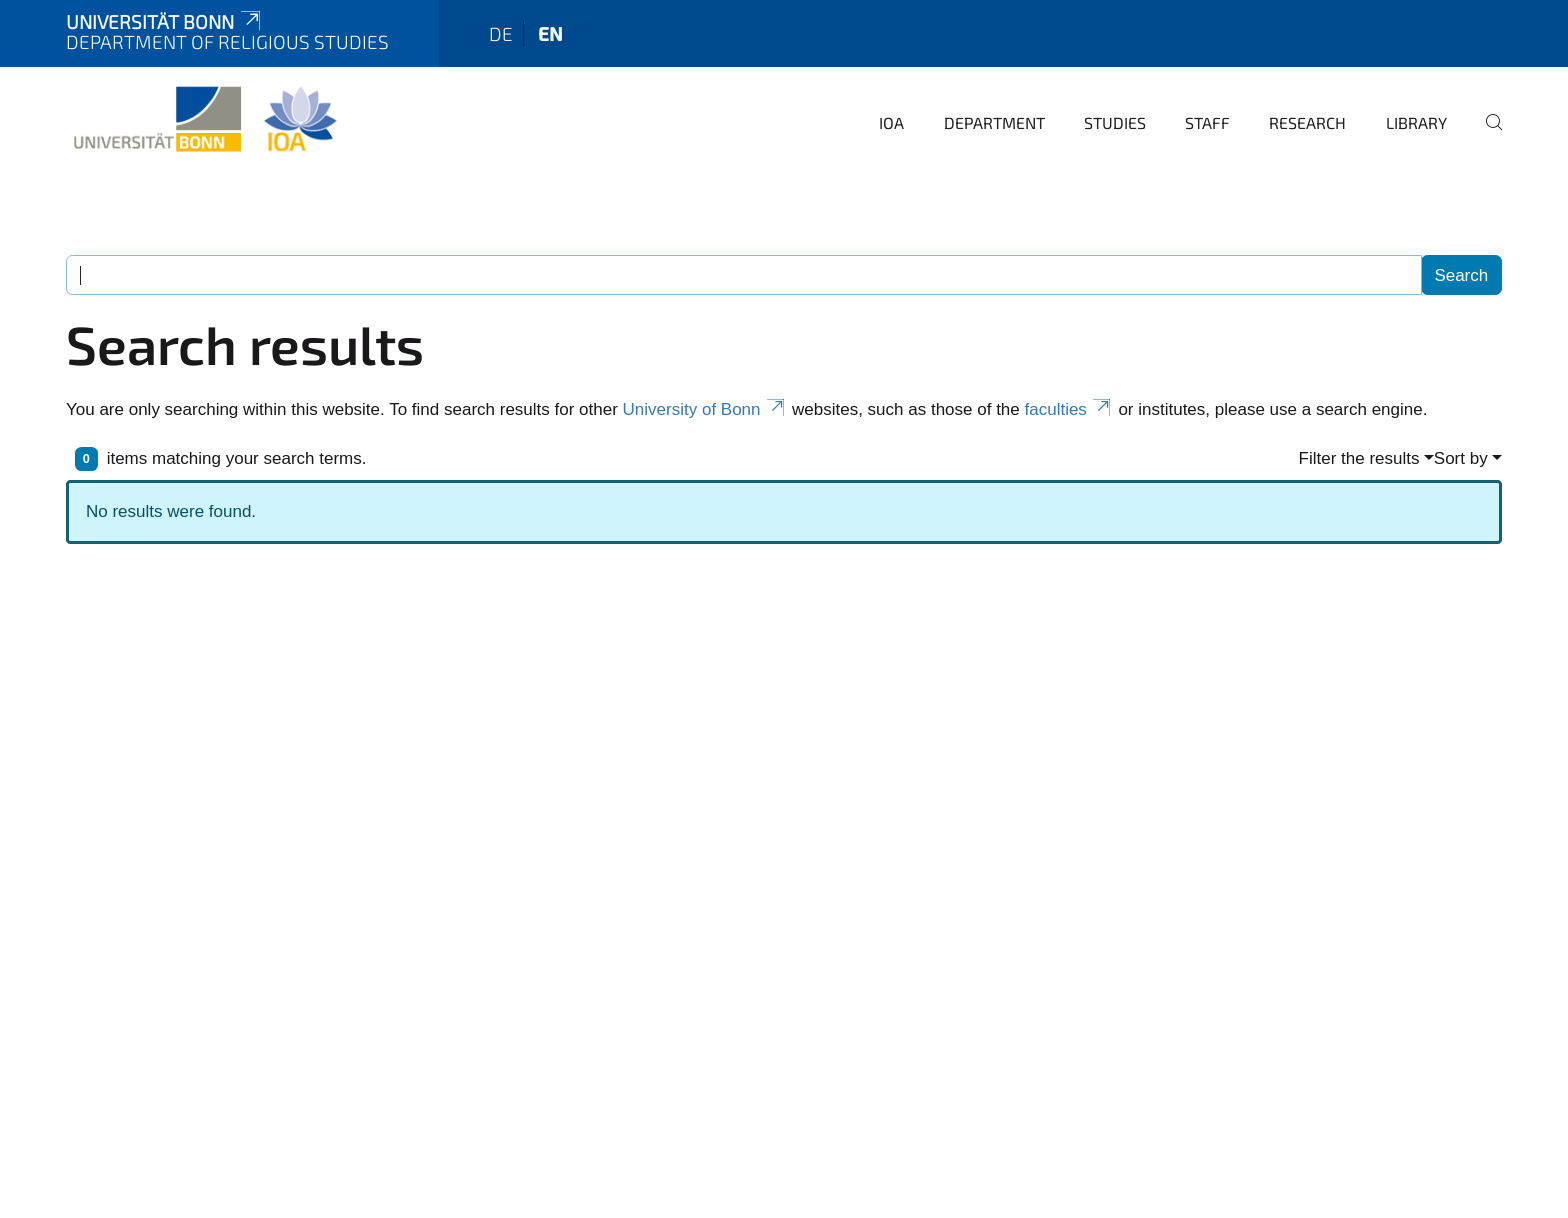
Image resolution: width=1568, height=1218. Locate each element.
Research (1307, 122)
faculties (1069, 409)
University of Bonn (705, 409)
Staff (1207, 122)
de (501, 33)
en (550, 33)
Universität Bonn (165, 21)
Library (1416, 122)
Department (994, 122)
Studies (1115, 122)
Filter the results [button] (1359, 458)
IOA (891, 122)
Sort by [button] (1461, 458)
